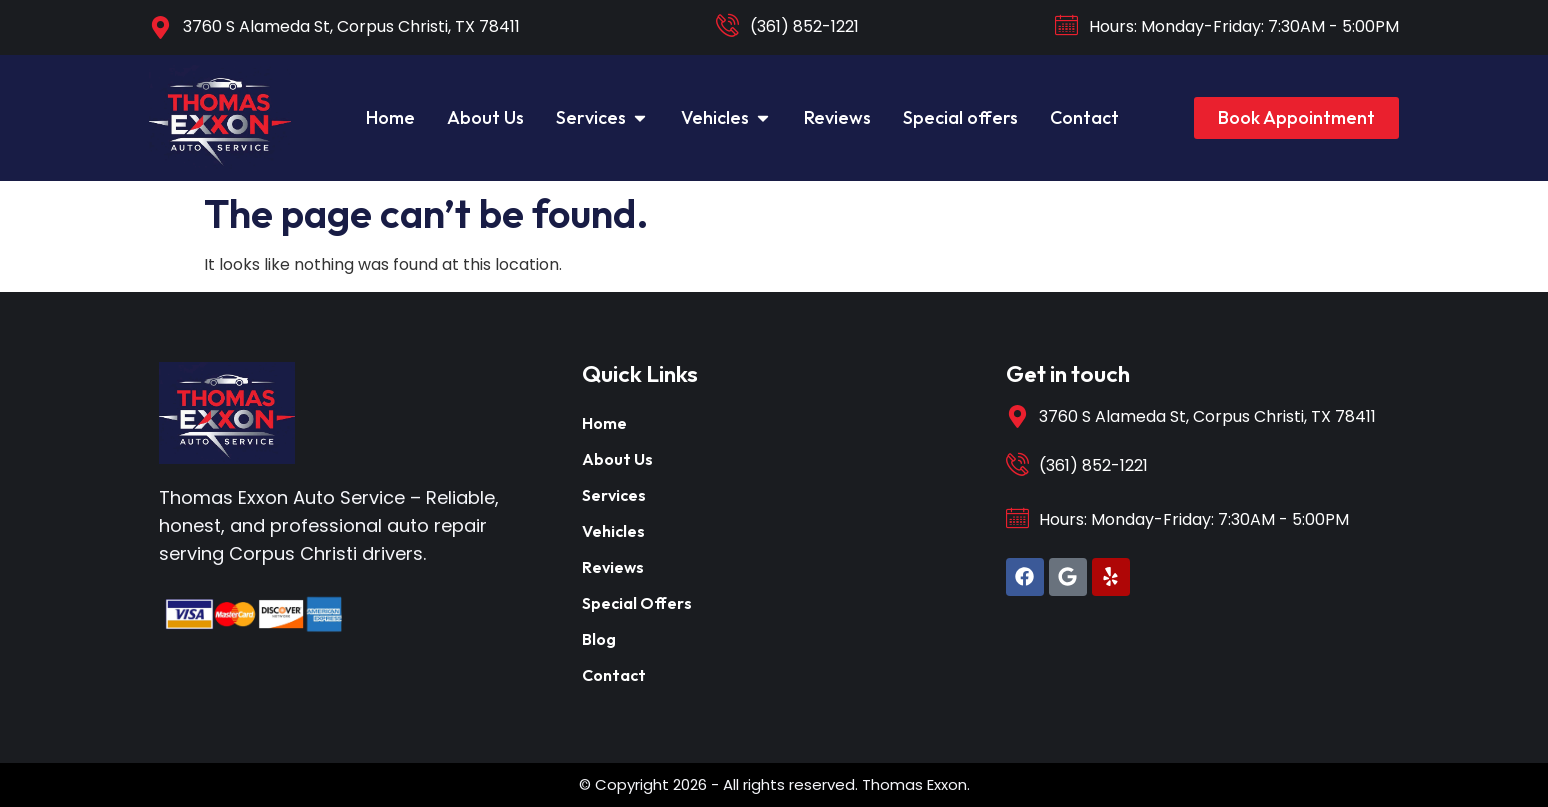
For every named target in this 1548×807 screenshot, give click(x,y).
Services (614, 495)
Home (604, 423)
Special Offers (637, 603)
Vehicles (613, 531)
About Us (617, 459)
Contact (614, 675)
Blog (599, 639)
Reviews (613, 567)
